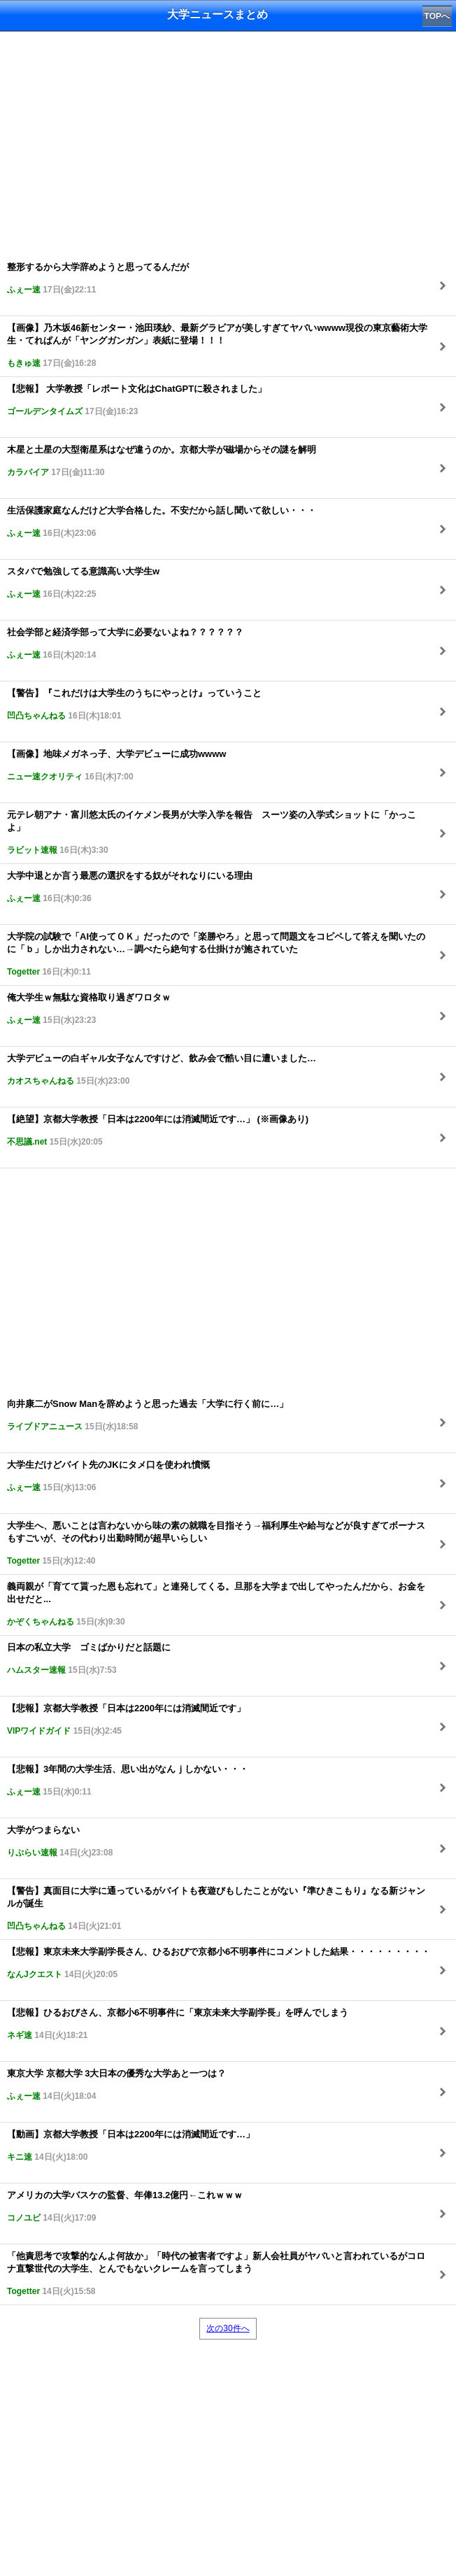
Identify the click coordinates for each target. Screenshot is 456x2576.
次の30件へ (227, 2328)
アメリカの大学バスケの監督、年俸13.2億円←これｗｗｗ (125, 2206)
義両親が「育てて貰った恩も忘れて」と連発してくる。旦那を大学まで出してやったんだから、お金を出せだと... (216, 1604)
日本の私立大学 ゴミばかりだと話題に (89, 1658)
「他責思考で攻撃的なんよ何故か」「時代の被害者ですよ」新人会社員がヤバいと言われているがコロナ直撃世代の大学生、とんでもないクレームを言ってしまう (216, 2273)
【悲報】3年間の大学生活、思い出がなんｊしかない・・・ (127, 1780)
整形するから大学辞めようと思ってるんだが (98, 278)
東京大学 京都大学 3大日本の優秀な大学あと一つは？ (116, 2084)
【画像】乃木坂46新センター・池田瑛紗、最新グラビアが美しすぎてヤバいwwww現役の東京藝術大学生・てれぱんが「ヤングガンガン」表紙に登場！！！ (217, 345)
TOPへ (437, 16)
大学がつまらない (60, 1841)
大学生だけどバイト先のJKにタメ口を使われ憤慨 (108, 1475)
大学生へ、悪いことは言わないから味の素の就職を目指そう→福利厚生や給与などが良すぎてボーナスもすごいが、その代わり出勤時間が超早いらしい (216, 1543)
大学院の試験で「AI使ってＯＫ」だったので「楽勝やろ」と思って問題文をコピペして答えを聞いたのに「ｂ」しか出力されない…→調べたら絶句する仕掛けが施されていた (216, 954)
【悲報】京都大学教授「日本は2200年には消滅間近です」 (126, 1719)
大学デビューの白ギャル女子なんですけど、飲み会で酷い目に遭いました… (161, 1069)
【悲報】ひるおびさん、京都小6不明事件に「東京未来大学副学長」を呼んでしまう (177, 2023)
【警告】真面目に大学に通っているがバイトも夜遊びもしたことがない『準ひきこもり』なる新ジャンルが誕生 (216, 1908)
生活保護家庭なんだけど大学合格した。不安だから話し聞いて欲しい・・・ (161, 521)
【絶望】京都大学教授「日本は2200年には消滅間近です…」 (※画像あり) (157, 1130)
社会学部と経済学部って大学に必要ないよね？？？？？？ (125, 643)
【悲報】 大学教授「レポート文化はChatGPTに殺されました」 (136, 399)
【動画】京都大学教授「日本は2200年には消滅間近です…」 (131, 2145)
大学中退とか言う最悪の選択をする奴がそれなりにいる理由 (129, 886)
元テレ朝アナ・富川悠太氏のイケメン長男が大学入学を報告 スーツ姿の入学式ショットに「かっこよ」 (211, 832)
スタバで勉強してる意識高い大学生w (83, 582)
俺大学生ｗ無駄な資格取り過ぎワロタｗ (89, 1008)
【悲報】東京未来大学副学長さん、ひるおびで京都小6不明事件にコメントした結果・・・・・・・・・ (218, 1962)
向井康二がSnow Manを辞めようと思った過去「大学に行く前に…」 (147, 1415)
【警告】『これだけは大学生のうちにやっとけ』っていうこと (134, 704)
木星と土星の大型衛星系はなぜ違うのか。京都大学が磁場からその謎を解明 (161, 460)
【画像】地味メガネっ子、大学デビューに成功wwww (116, 765)
